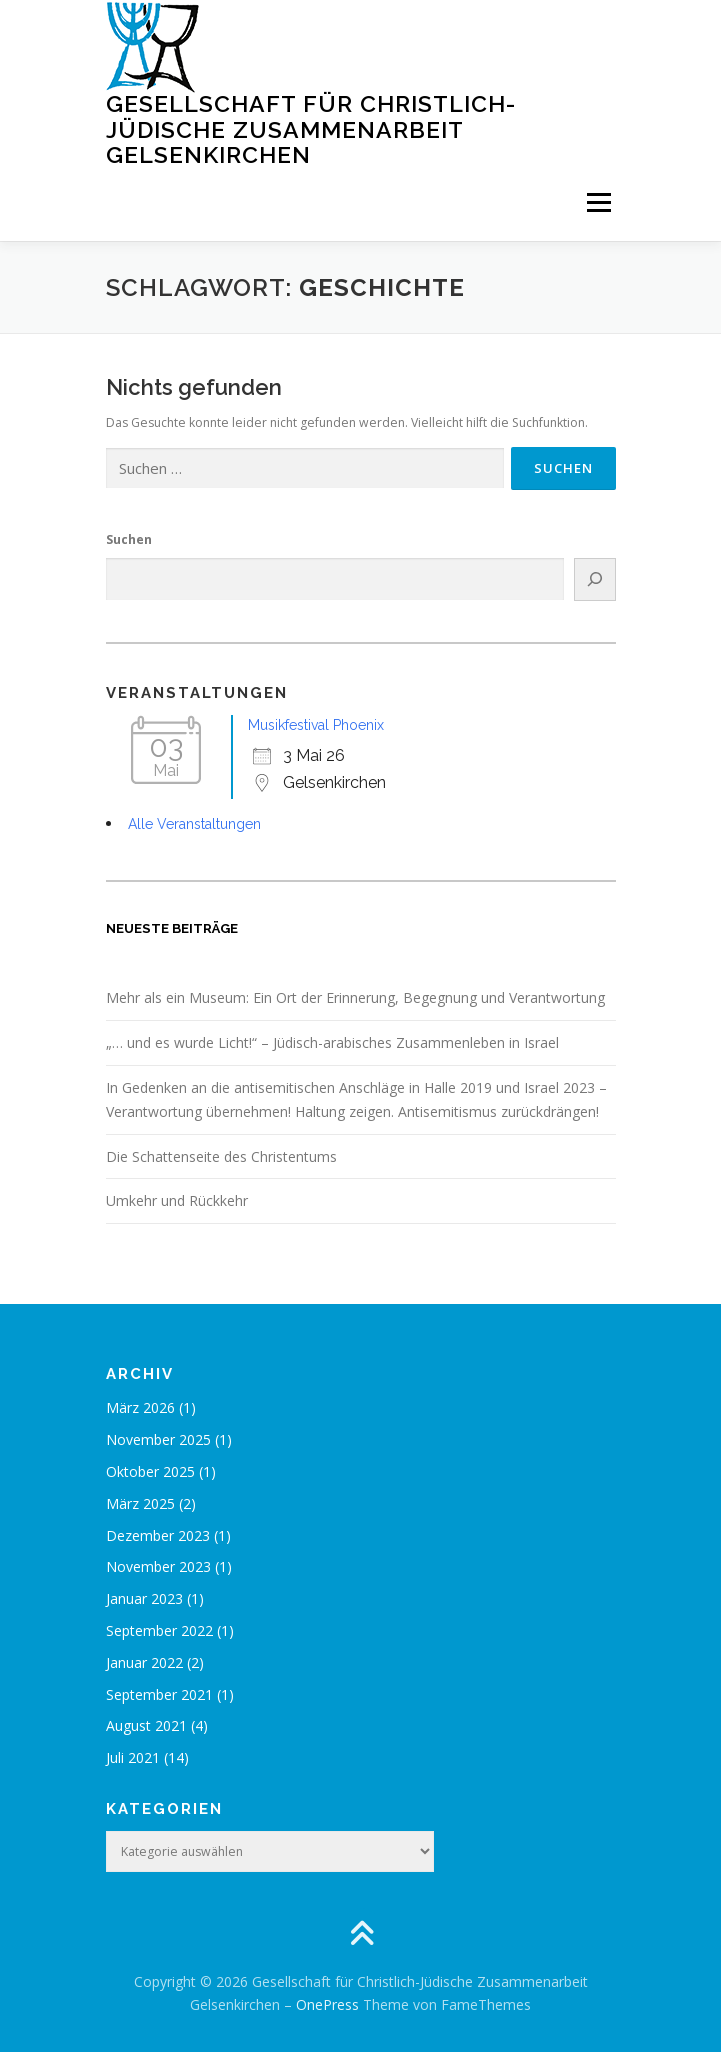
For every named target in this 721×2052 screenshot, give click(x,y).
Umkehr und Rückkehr (177, 1200)
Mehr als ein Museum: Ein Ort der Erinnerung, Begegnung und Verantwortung (355, 997)
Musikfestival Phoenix (316, 725)
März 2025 (140, 1503)
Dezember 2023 (158, 1535)
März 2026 (140, 1407)
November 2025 (158, 1439)
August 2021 (146, 1725)
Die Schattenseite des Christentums (221, 1156)
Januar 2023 (144, 1598)
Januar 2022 (144, 1662)
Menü (597, 203)
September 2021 (159, 1694)
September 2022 (159, 1630)
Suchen (129, 539)
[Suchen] (594, 579)
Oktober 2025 (150, 1471)
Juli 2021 (133, 1757)
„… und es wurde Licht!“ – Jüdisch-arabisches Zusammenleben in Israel (332, 1042)
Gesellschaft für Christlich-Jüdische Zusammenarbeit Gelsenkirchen (311, 129)
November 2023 (158, 1566)
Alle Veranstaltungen (194, 824)
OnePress (327, 2004)
